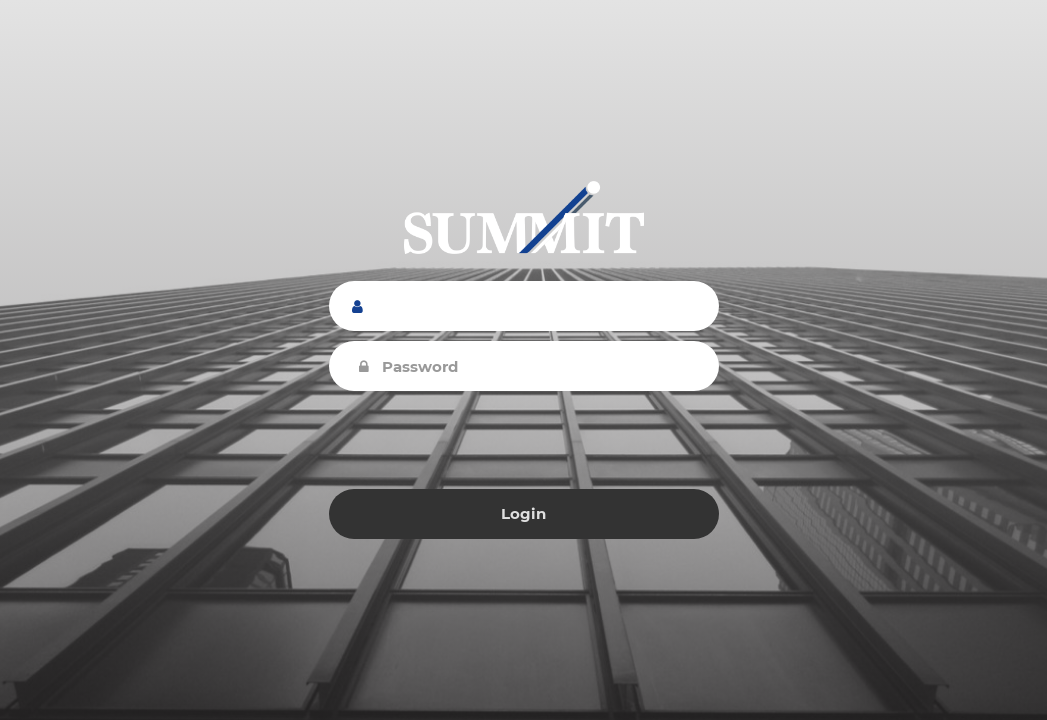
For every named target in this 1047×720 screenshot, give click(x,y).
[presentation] (524, 440)
